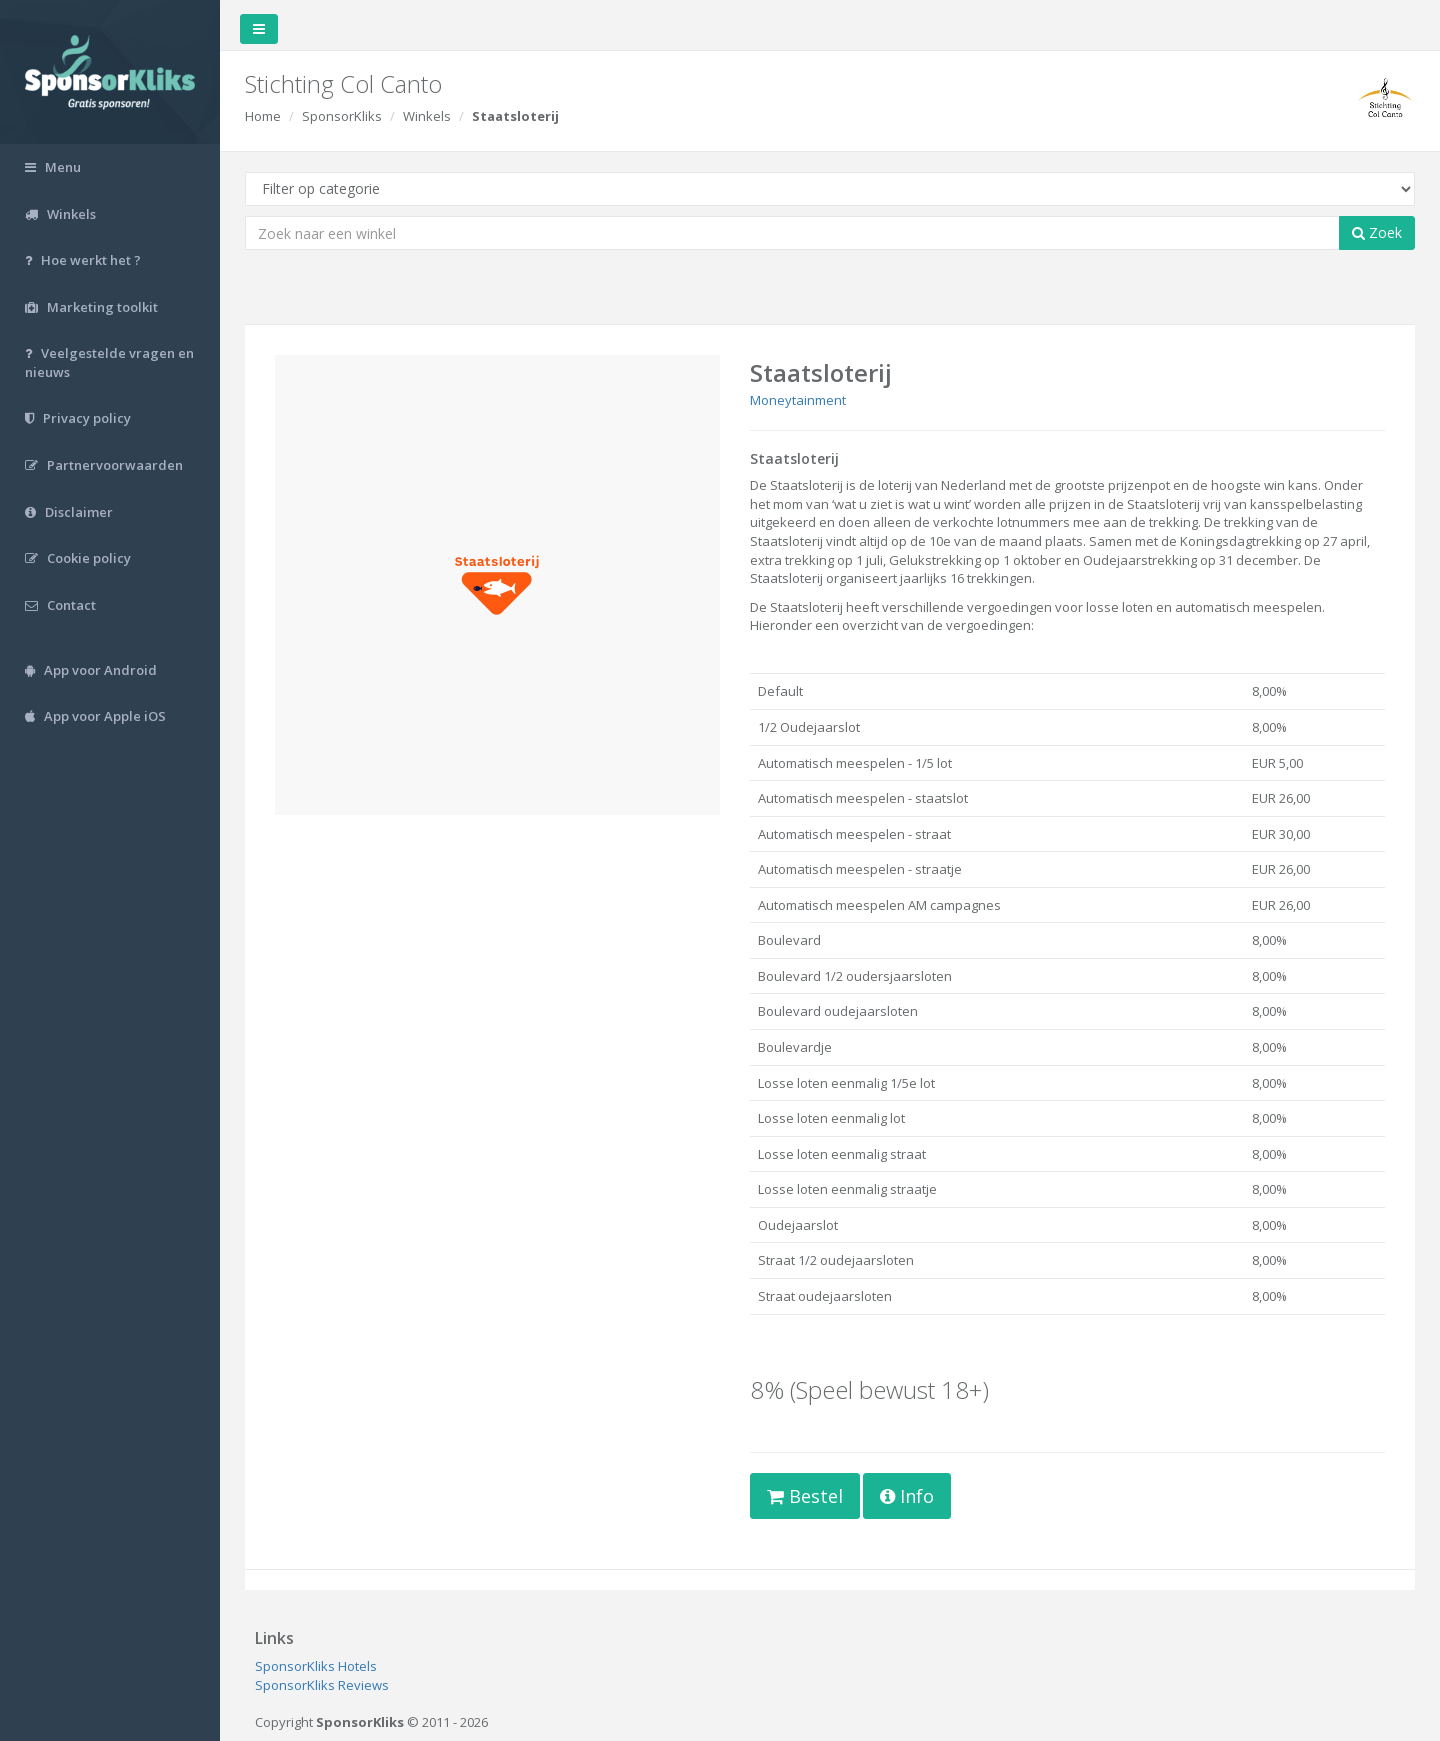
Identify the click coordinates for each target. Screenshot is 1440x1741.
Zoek (1377, 232)
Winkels (427, 116)
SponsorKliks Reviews (322, 1685)
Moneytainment (798, 400)
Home (263, 116)
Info (907, 1496)
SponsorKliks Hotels (316, 1666)
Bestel (805, 1496)
